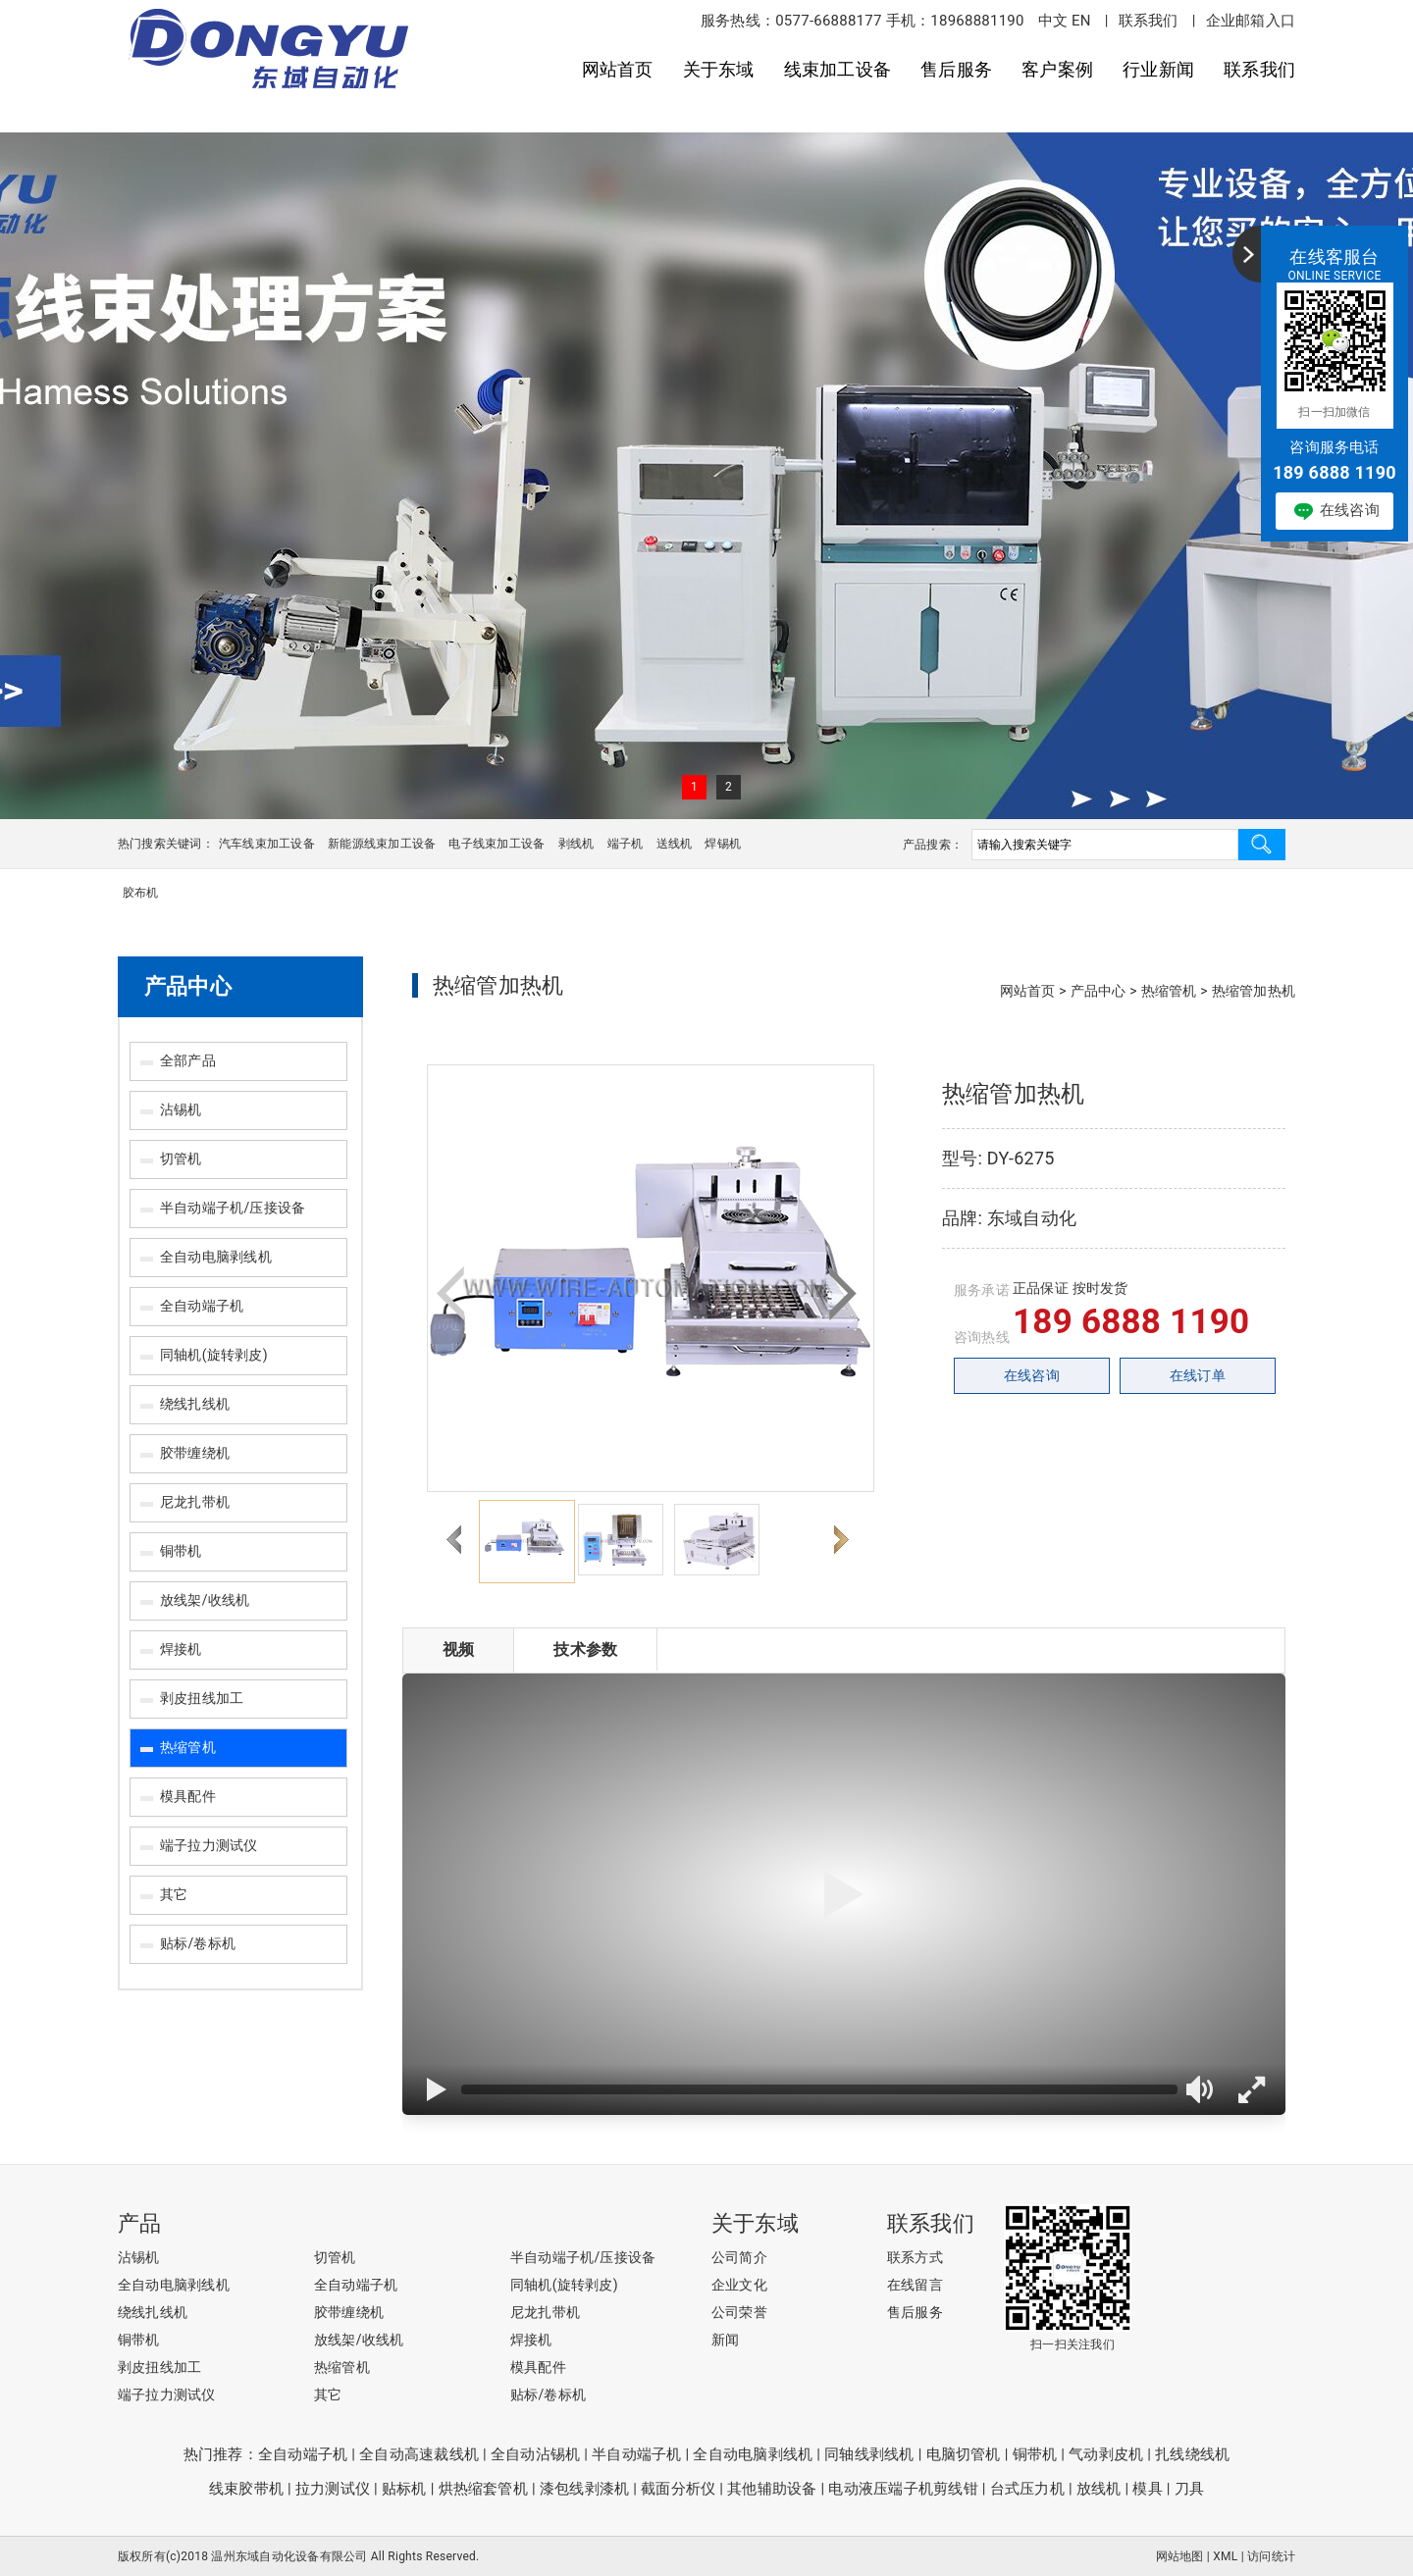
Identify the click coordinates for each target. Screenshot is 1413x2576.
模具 (1147, 2489)
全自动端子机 (201, 1306)
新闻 (725, 2339)
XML (1225, 2556)
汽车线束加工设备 (267, 843)
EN (1081, 20)
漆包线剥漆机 (584, 2489)
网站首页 (618, 69)
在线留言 (915, 2285)
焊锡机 (723, 843)
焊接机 (181, 1649)
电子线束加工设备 (496, 843)
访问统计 (1271, 2556)
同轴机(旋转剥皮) (214, 1355)
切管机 (181, 1158)
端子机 (625, 843)
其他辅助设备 (771, 2489)
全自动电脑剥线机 (216, 1256)
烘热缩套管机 (483, 2489)
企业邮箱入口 (1250, 20)
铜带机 (181, 1551)
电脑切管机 (963, 2454)
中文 (1053, 20)
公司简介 (739, 2257)
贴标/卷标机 (198, 1943)
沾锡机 (181, 1109)
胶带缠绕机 (195, 1453)
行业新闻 (1158, 69)
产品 (139, 2223)
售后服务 (956, 69)
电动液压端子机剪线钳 (902, 2489)
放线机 (1099, 2489)
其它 (173, 1894)
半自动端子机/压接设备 (232, 1207)
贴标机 (404, 2489)
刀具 (1189, 2489)
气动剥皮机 (1106, 2454)
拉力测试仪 (332, 2489)
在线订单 (1198, 1375)
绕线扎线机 (195, 1404)
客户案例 (1057, 69)
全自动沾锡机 (535, 2454)
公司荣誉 (739, 2312)
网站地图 (1180, 2556)
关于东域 (719, 69)
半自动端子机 (636, 2454)
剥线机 (576, 843)
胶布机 (141, 893)
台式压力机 (1027, 2489)
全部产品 (188, 1060)
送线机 (674, 843)
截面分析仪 (678, 2489)
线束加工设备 (837, 69)
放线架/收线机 (204, 1600)
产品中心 (188, 986)
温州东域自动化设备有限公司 (289, 2556)
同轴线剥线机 (869, 2454)
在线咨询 (1032, 1375)
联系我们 (1148, 20)
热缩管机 (188, 1747)
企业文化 (739, 2285)
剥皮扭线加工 (201, 1698)
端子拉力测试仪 (209, 1845)
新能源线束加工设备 (382, 843)
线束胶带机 (246, 2489)
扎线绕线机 (1192, 2454)
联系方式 (915, 2257)
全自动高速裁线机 (419, 2454)
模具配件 (188, 1796)
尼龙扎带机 (195, 1502)
